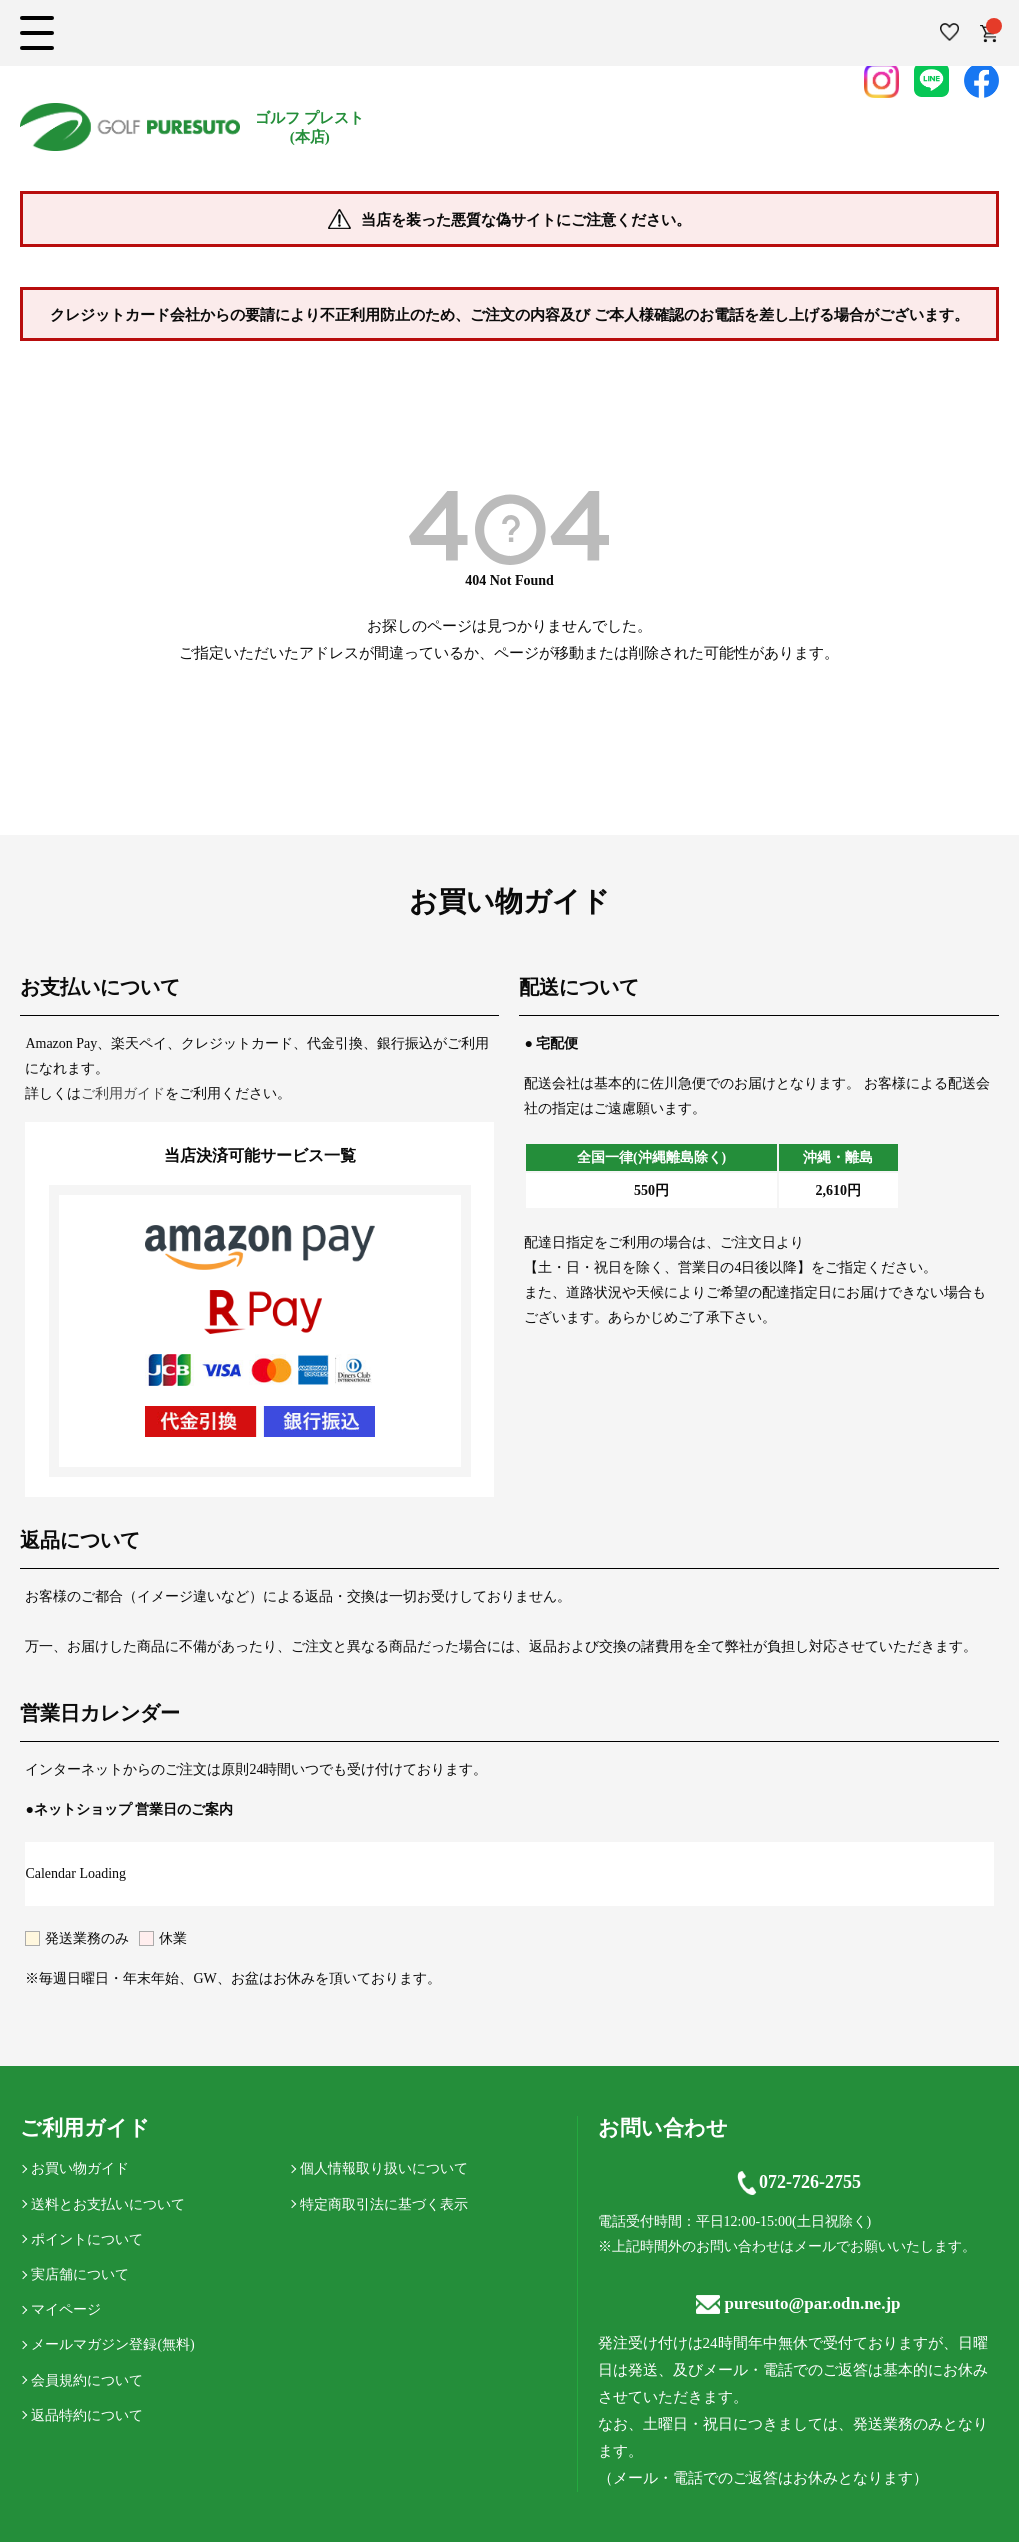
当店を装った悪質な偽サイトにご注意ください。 (526, 220)
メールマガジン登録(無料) (112, 2344)
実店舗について (80, 2274)
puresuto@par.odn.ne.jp (798, 2303)
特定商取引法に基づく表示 (384, 2204)
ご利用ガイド (123, 1093)
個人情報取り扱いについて (384, 2168)
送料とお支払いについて (108, 2204)
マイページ (66, 2309)
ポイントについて (87, 2239)
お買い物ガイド (80, 2168)
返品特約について (87, 2415)
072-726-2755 (798, 2183)
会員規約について (87, 2380)
